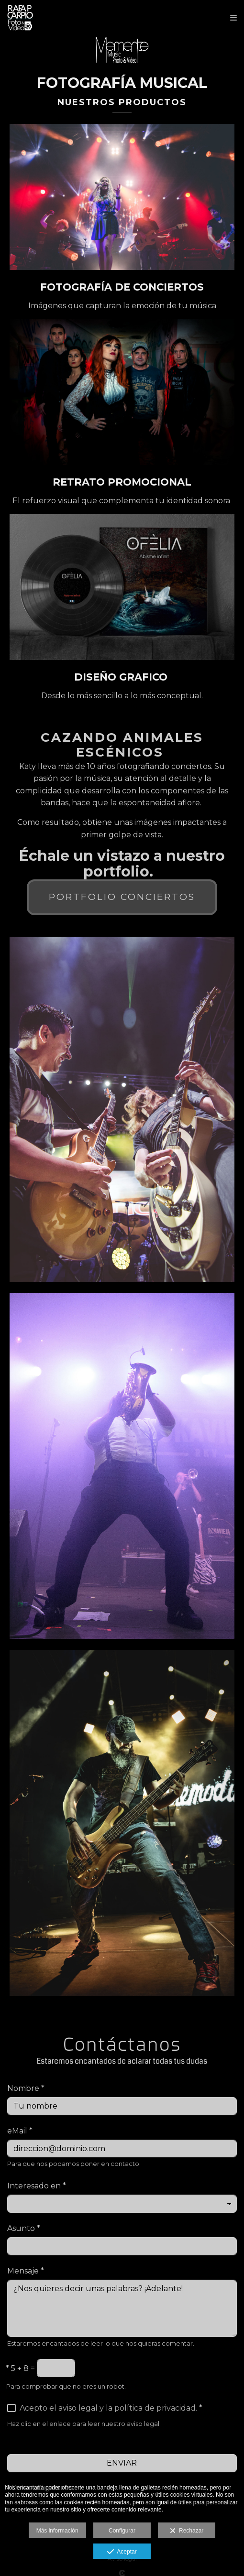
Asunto (23, 2228)
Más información (57, 2530)
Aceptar (121, 2552)
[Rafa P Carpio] (49, 18)
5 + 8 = (20, 2368)
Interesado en (36, 2185)
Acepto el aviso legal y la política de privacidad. (108, 2408)
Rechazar (186, 2531)
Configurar (122, 2530)
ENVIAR (122, 2463)
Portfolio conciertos (122, 896)
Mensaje (25, 2270)
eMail (20, 2130)
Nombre (25, 2088)
